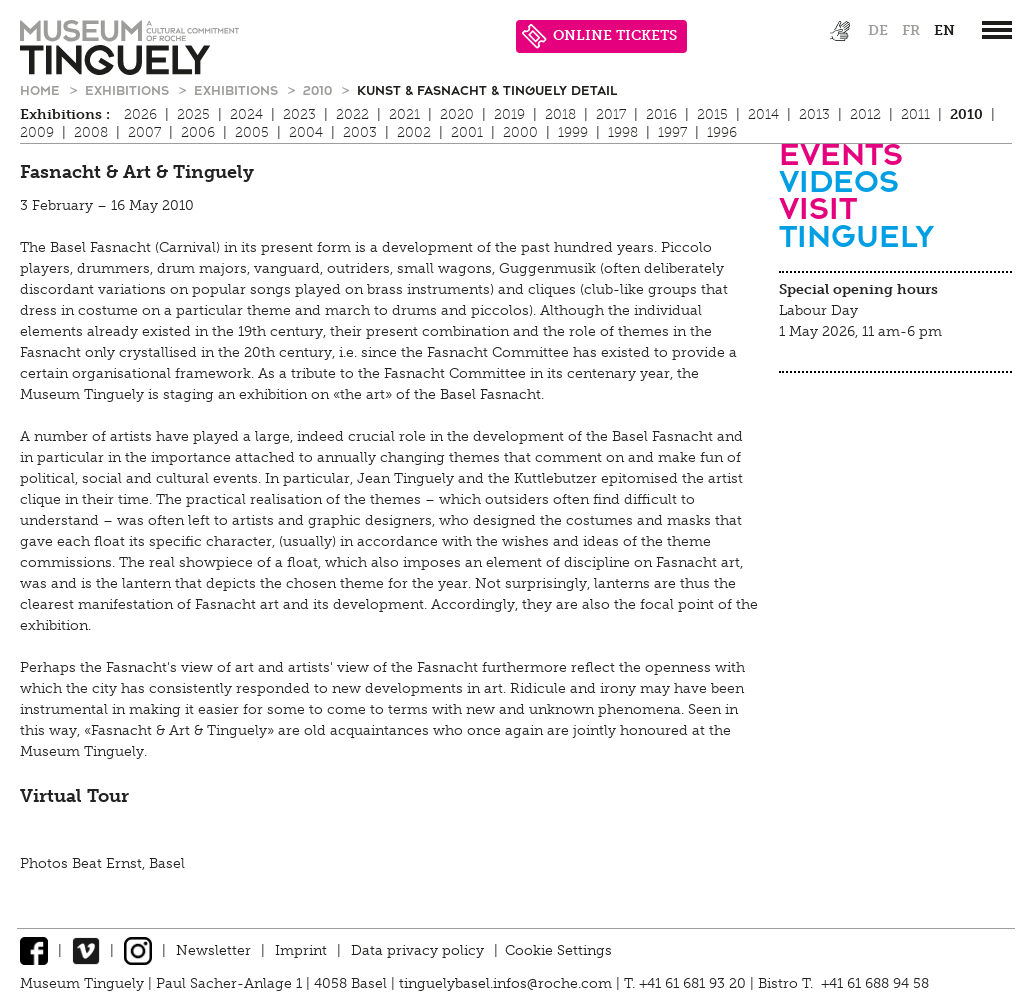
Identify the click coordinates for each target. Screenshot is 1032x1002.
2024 (246, 114)
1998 (623, 132)
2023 (299, 114)
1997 (672, 132)
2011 (915, 114)
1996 (722, 132)
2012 (865, 114)
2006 (198, 132)
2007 (144, 132)
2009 (37, 132)
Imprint (301, 950)
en (944, 30)
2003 (360, 132)
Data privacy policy (417, 950)
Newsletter (213, 950)
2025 (193, 114)
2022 (352, 114)
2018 (560, 114)
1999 (573, 132)
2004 (306, 132)
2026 (140, 114)
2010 (319, 89)
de (878, 30)
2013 (814, 114)
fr (911, 30)
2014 (763, 114)
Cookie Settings (558, 950)
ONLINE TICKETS (599, 36)
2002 (414, 132)
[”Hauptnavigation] (997, 30)
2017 (611, 114)
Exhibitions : (65, 114)
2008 (91, 132)
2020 (457, 114)
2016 (661, 114)
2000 (520, 132)
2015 (712, 114)
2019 (509, 114)
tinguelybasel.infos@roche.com (507, 983)
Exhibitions (129, 89)
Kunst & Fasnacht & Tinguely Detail (487, 89)
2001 (467, 132)
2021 (404, 114)
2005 (252, 132)
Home (42, 89)
